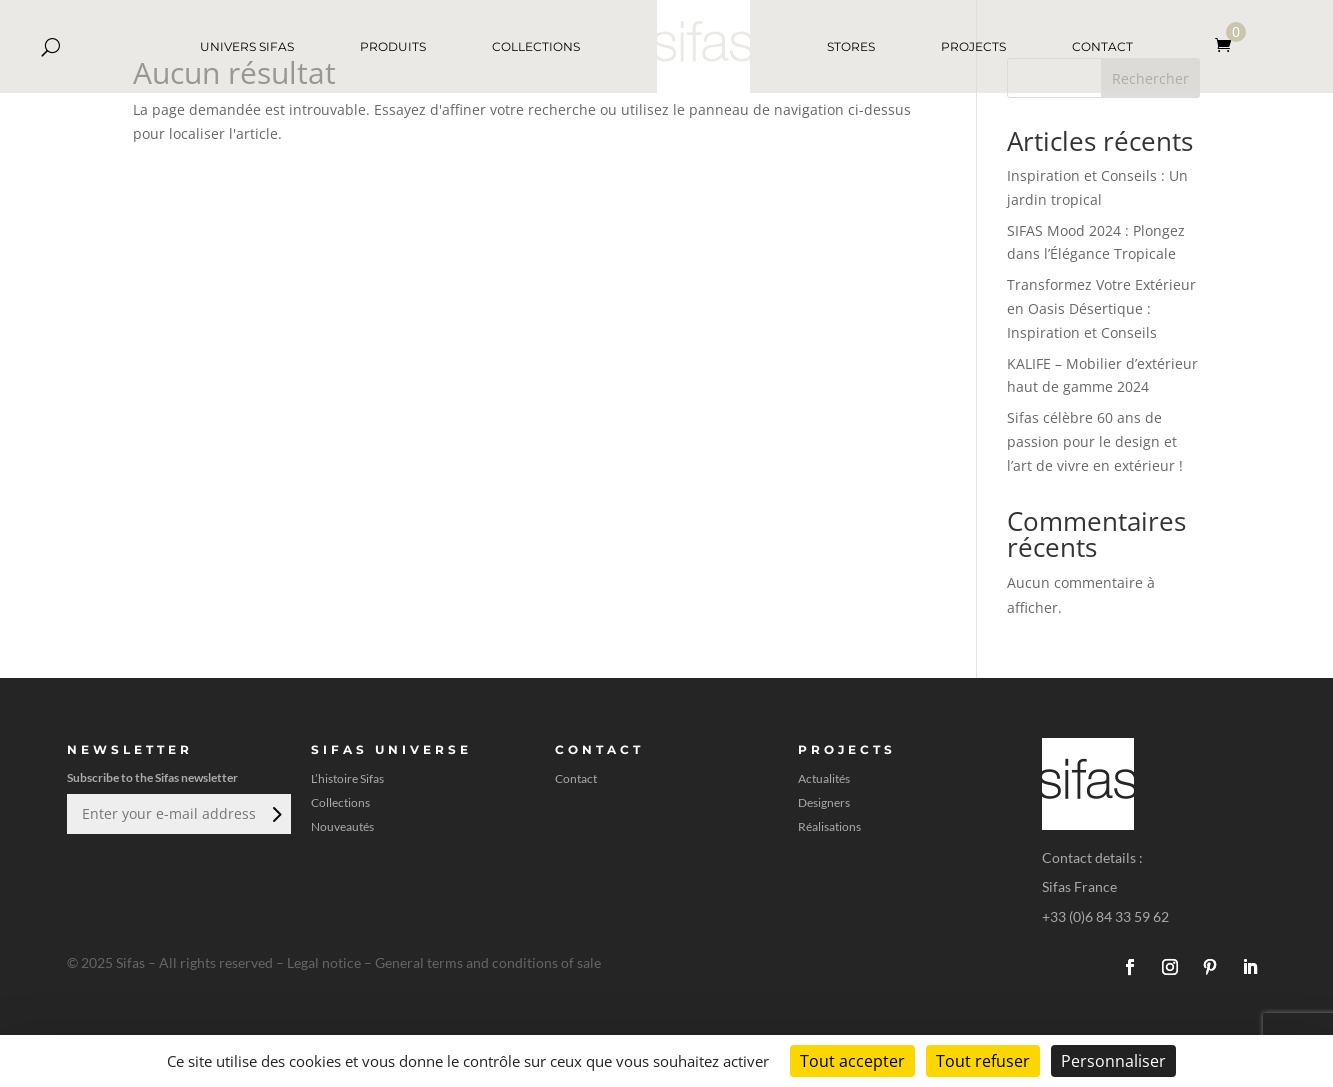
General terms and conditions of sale (488, 962)
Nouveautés (342, 827)
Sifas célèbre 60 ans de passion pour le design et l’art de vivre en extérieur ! (1095, 441)
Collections (340, 803)
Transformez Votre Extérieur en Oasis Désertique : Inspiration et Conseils (1101, 308)
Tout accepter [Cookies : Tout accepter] (852, 1061)
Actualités (824, 779)
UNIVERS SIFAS (247, 46)
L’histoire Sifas (347, 779)
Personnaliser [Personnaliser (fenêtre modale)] (1113, 1061)
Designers (824, 803)
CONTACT (1102, 46)
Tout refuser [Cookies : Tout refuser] (983, 1061)
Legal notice (324, 962)
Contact (576, 779)
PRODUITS (393, 46)
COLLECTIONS (536, 46)
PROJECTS (973, 46)
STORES (851, 46)
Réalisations (829, 827)
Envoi (275, 814)
